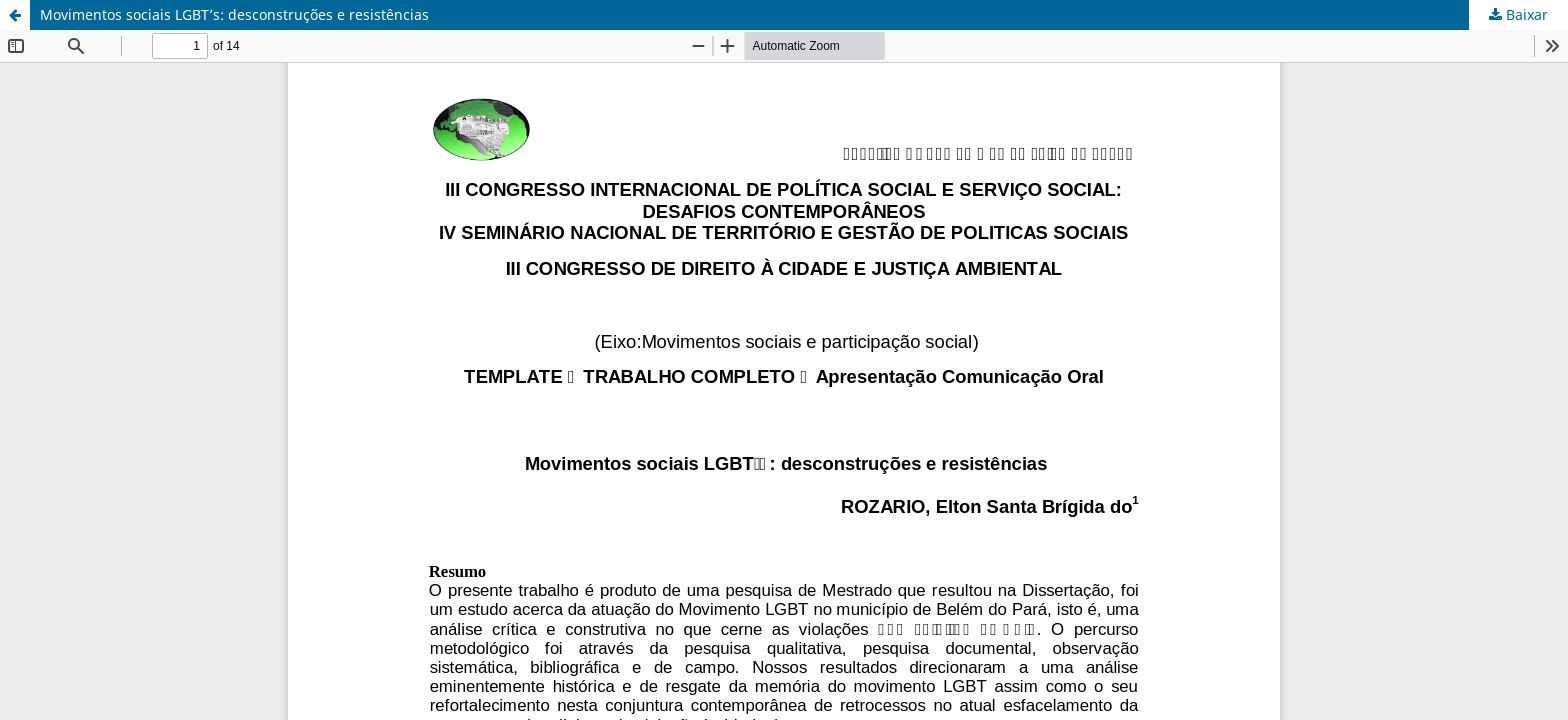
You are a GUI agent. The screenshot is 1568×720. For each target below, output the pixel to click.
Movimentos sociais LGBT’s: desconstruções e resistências (234, 14)
